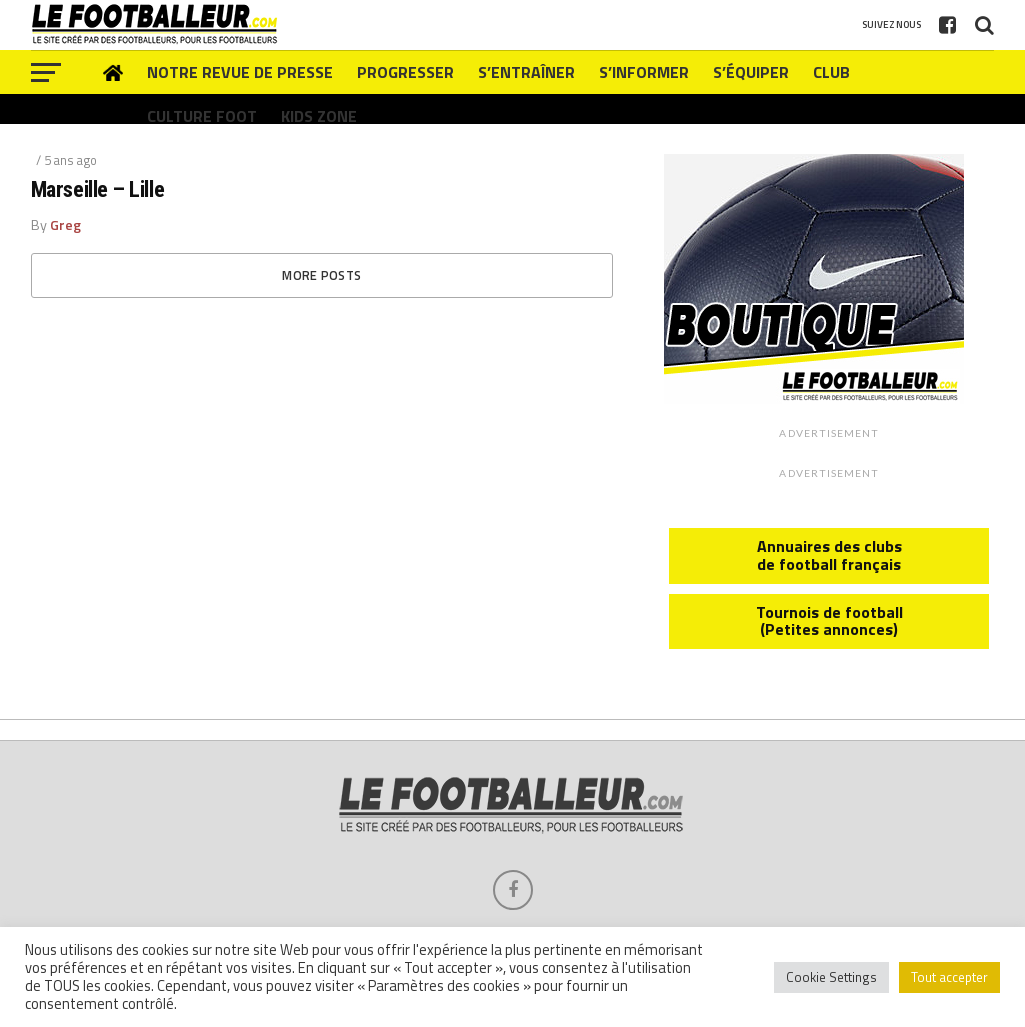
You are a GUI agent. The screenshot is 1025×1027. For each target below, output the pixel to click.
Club (831, 72)
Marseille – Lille (97, 189)
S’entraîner (526, 72)
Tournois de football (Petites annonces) (829, 621)
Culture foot (202, 116)
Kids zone (319, 116)
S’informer (644, 72)
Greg (65, 225)
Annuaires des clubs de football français (829, 555)
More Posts (321, 275)
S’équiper (751, 72)
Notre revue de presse (240, 72)
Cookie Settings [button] (831, 977)
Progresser (405, 72)
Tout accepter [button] (949, 977)
